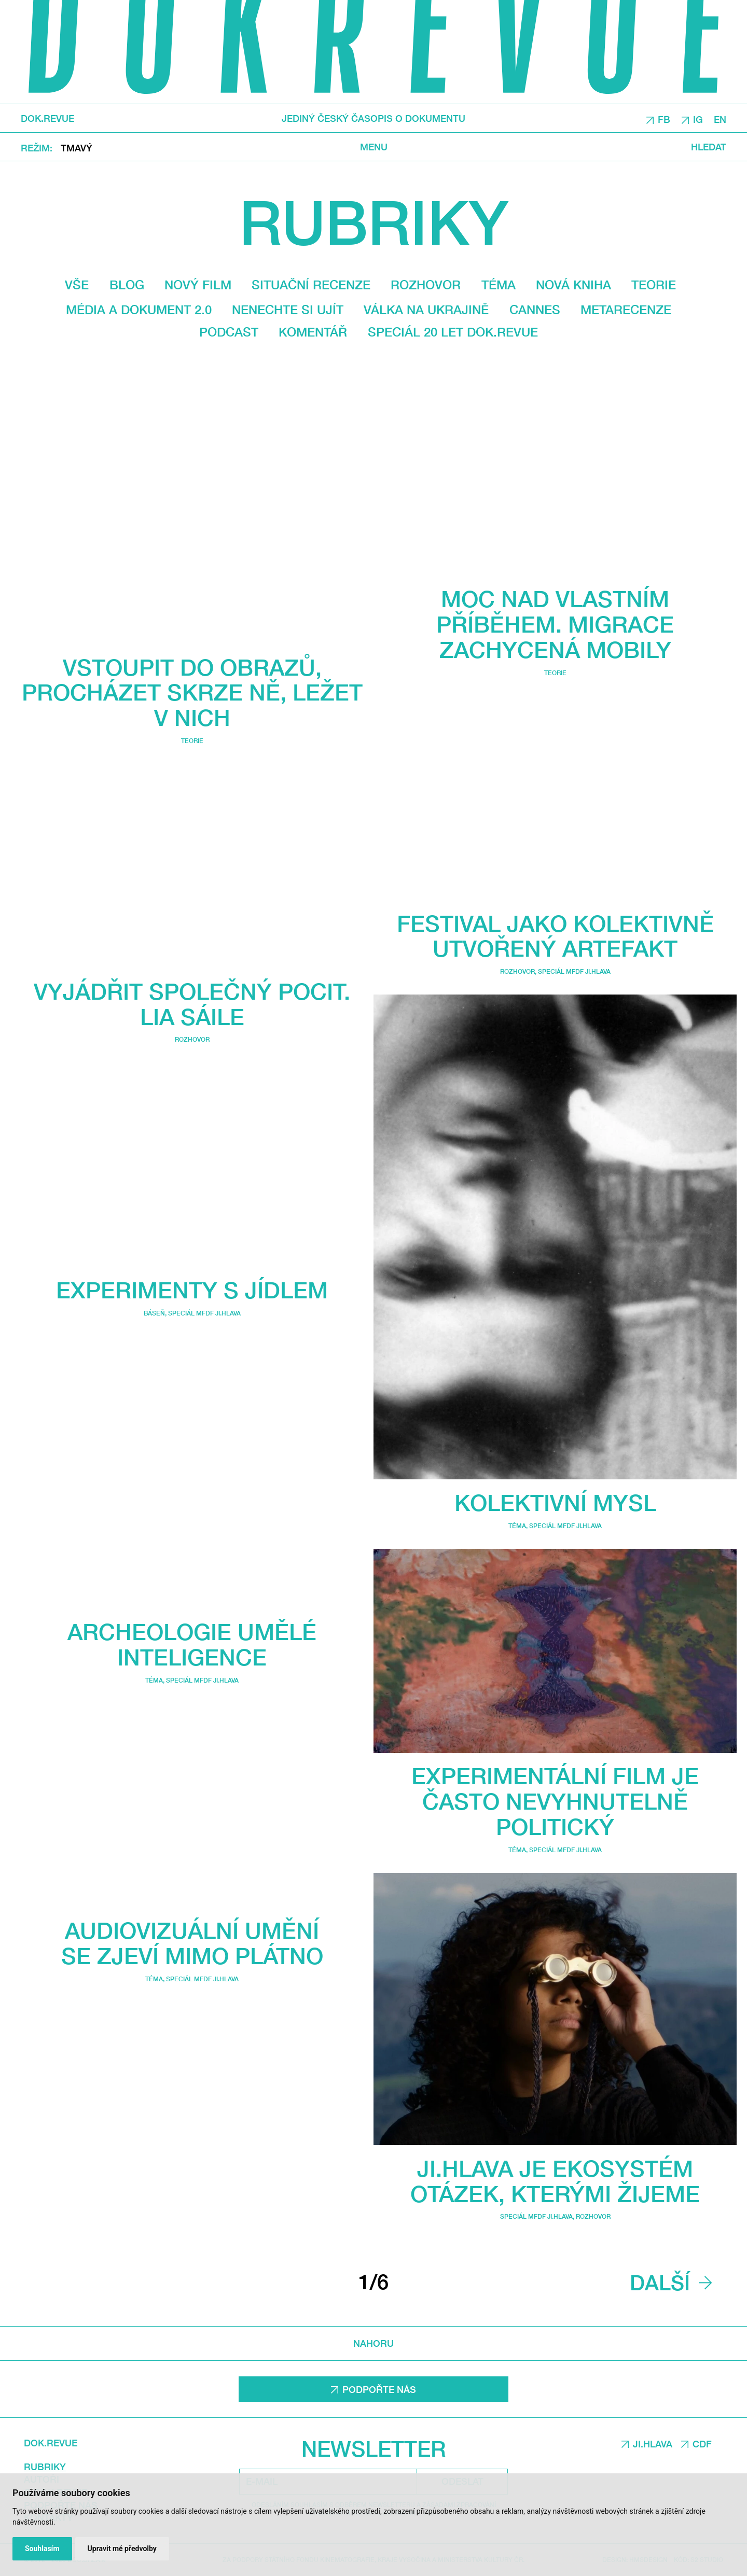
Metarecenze (625, 309)
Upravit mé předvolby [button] (122, 2548)
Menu (374, 146)
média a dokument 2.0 (139, 309)
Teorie (653, 284)
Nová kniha (573, 284)
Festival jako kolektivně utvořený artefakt (555, 935)
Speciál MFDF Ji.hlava (204, 1313)
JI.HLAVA (652, 2443)
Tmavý (76, 147)
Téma (498, 284)
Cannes (534, 309)
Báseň (154, 1313)
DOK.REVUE (47, 118)
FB (664, 118)
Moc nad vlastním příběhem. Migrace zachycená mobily (555, 624)
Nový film (197, 284)
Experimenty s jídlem (192, 1290)
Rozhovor (426, 284)
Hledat (708, 146)
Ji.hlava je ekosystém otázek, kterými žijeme (555, 2180)
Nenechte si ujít (287, 309)
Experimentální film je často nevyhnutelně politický (555, 1801)
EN (720, 118)
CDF (702, 2443)
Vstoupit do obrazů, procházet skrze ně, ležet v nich (192, 692)
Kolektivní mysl (555, 1502)
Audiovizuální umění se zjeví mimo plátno (192, 1942)
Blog (126, 284)
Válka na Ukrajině (426, 309)
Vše (77, 284)
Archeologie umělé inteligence (191, 1644)
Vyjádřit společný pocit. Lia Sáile (192, 1003)
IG (698, 118)
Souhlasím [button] (42, 2548)
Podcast (228, 332)
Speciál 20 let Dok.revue (453, 332)
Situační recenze (311, 284)
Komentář (313, 332)
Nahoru (373, 2343)
